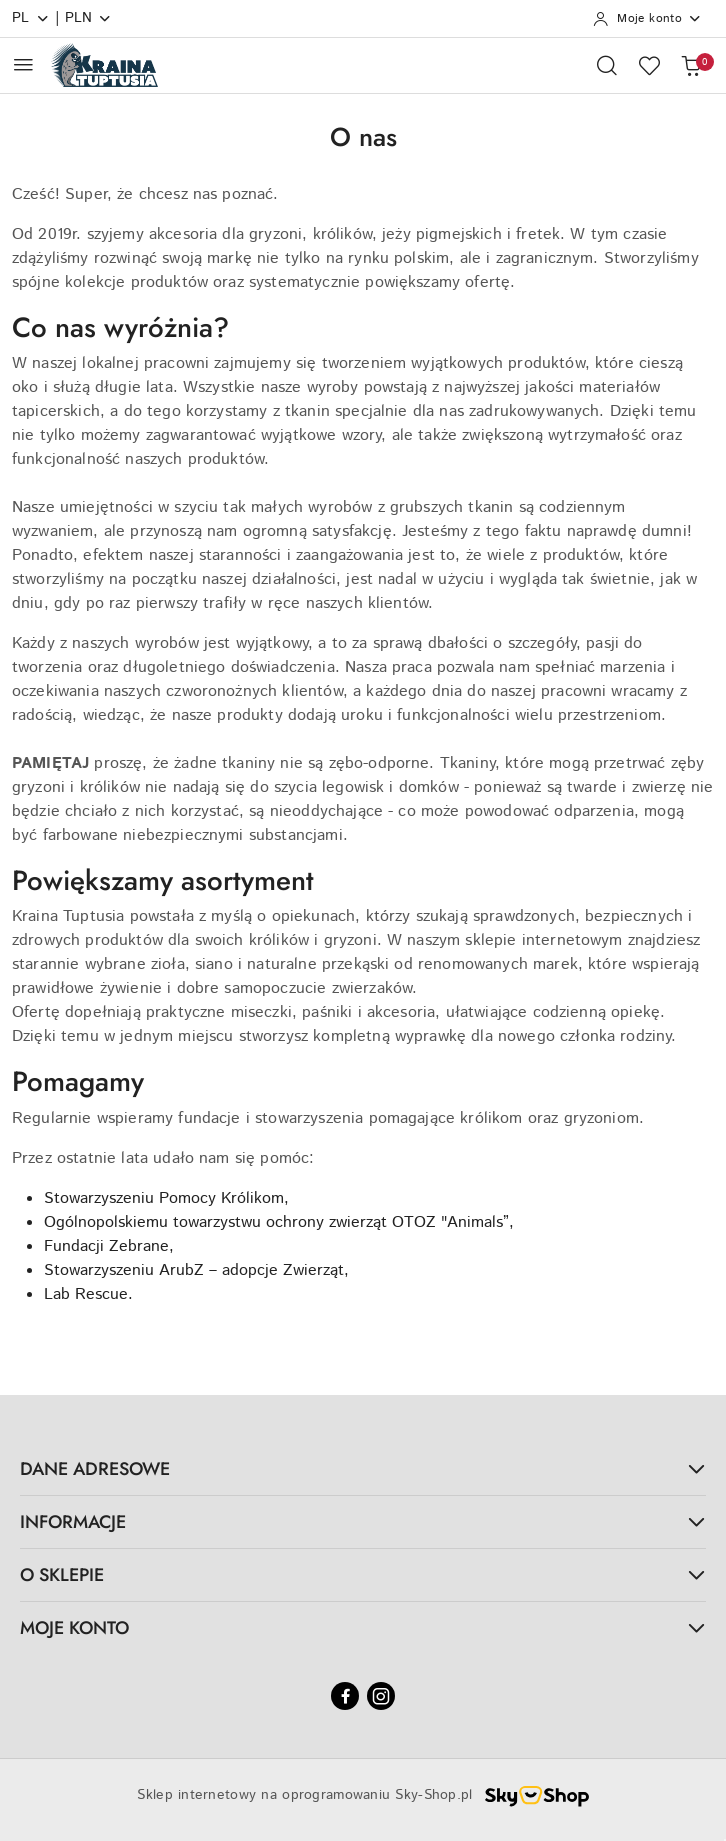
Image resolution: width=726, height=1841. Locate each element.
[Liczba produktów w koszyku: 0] (691, 65)
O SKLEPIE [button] (363, 1575)
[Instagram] (381, 1696)
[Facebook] (345, 1696)
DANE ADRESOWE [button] (363, 1469)
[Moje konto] (647, 19)
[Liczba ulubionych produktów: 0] (649, 65)
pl (31, 18)
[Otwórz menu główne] (23, 64)
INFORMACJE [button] (363, 1522)
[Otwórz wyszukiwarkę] (607, 65)
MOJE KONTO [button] (363, 1628)
